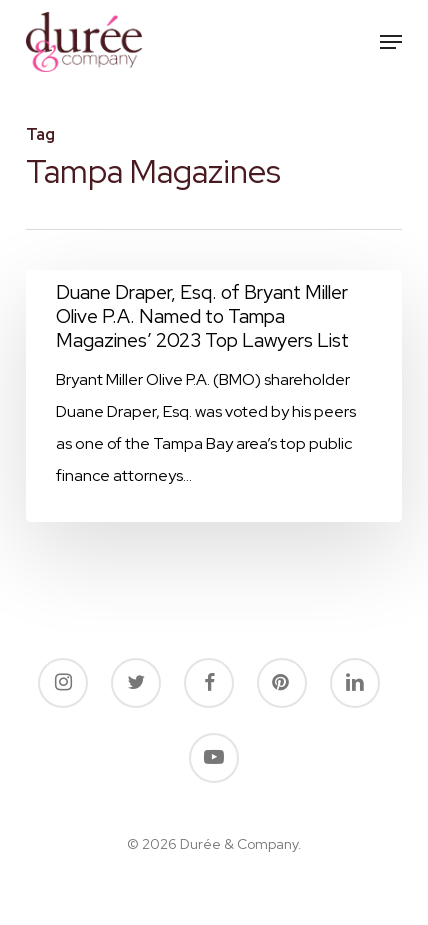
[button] (391, 42)
